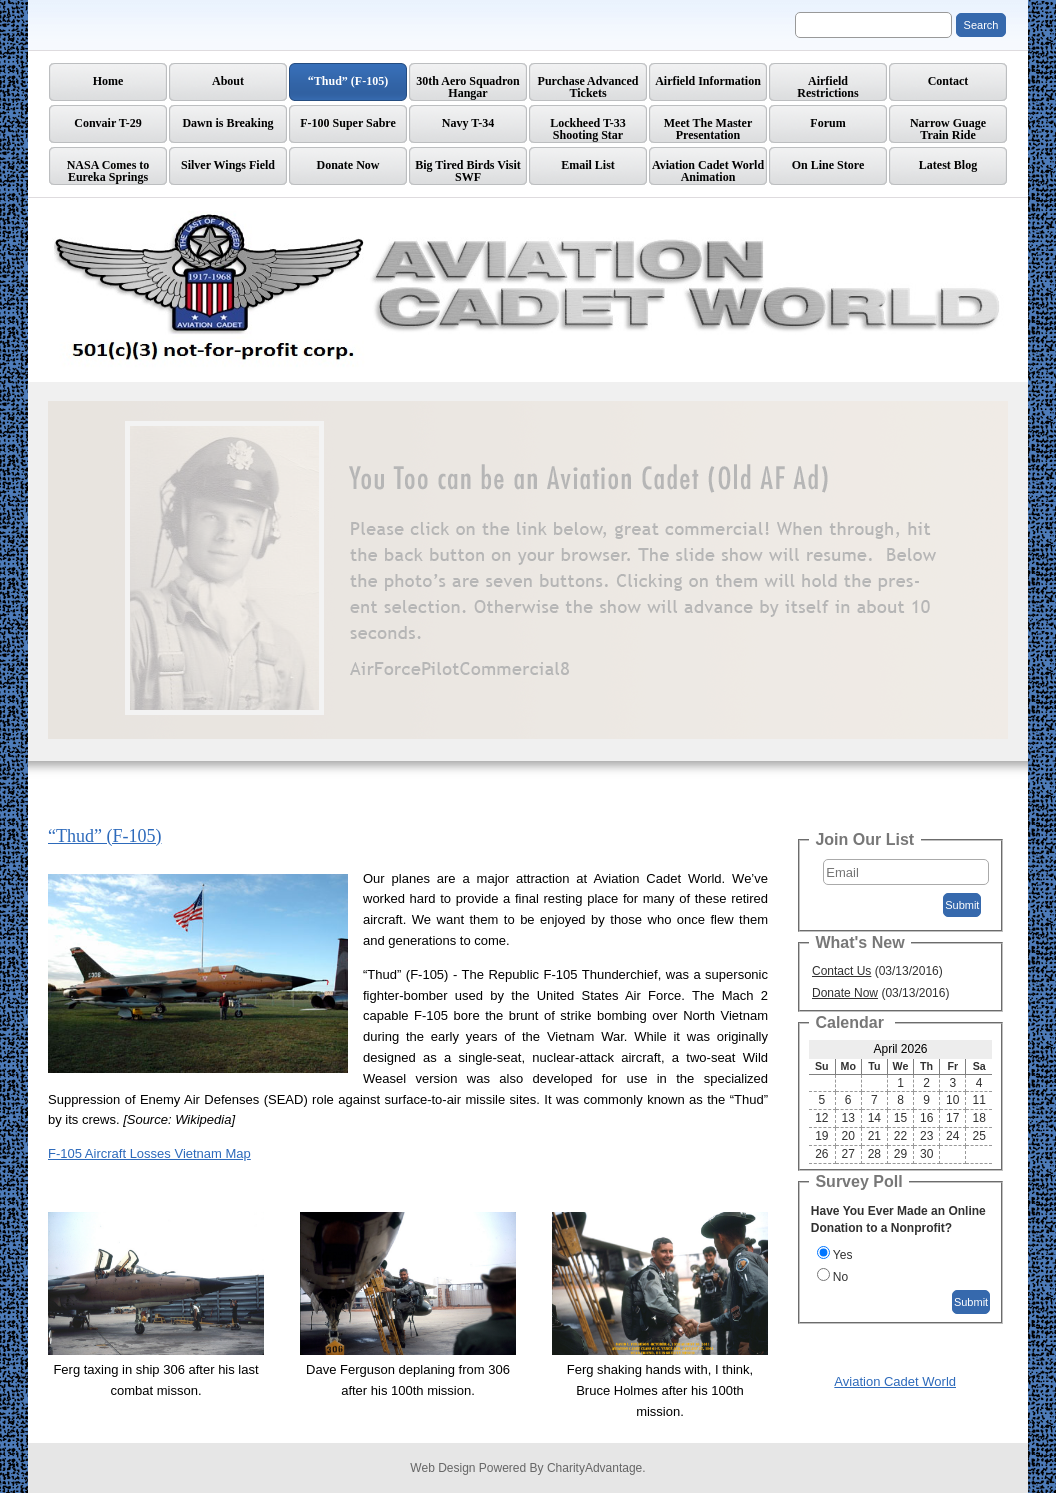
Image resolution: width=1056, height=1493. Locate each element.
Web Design (442, 1468)
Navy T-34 (468, 123)
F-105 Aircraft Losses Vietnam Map (149, 1153)
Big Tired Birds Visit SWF (468, 171)
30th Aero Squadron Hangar (468, 87)
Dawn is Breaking (227, 123)
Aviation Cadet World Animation (708, 171)
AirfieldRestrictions (827, 87)
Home (108, 81)
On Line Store (828, 165)
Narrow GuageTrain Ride (948, 129)
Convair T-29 (107, 123)
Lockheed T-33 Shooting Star (588, 129)
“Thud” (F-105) (348, 81)
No (840, 1277)
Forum (827, 123)
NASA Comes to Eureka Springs (108, 171)
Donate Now (348, 165)
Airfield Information (708, 81)
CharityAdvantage (594, 1468)
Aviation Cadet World (895, 1381)
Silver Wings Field (228, 165)
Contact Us (841, 971)
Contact (948, 81)
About (228, 81)
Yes (843, 1255)
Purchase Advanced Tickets (588, 87)
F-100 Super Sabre (348, 123)
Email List (588, 165)
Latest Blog (948, 165)
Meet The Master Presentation (708, 129)
